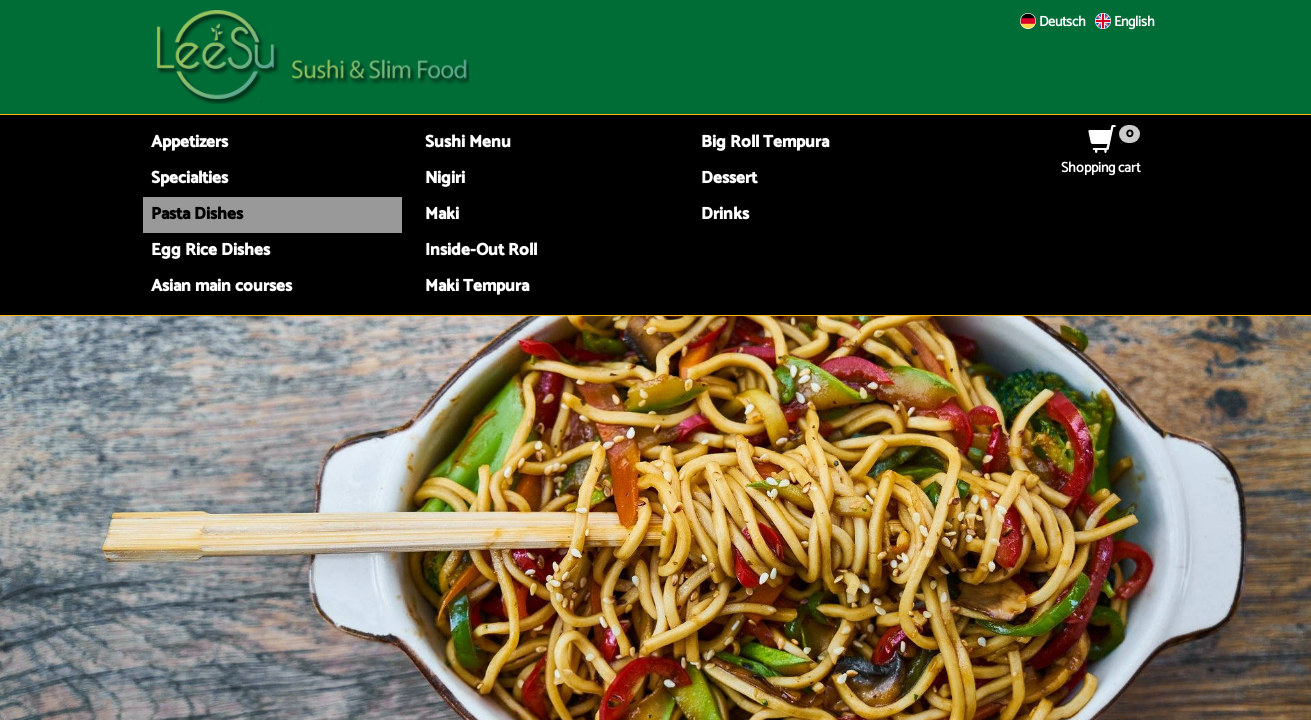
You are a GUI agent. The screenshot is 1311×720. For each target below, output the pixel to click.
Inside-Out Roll (481, 250)
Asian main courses (221, 286)
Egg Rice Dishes (210, 250)
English (1125, 22)
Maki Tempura (477, 286)
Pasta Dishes (197, 214)
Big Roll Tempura (765, 142)
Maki (442, 214)
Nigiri (445, 178)
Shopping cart (1100, 158)
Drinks (725, 214)
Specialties (189, 178)
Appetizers (189, 142)
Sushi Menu (468, 142)
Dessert (729, 178)
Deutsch (1053, 22)
